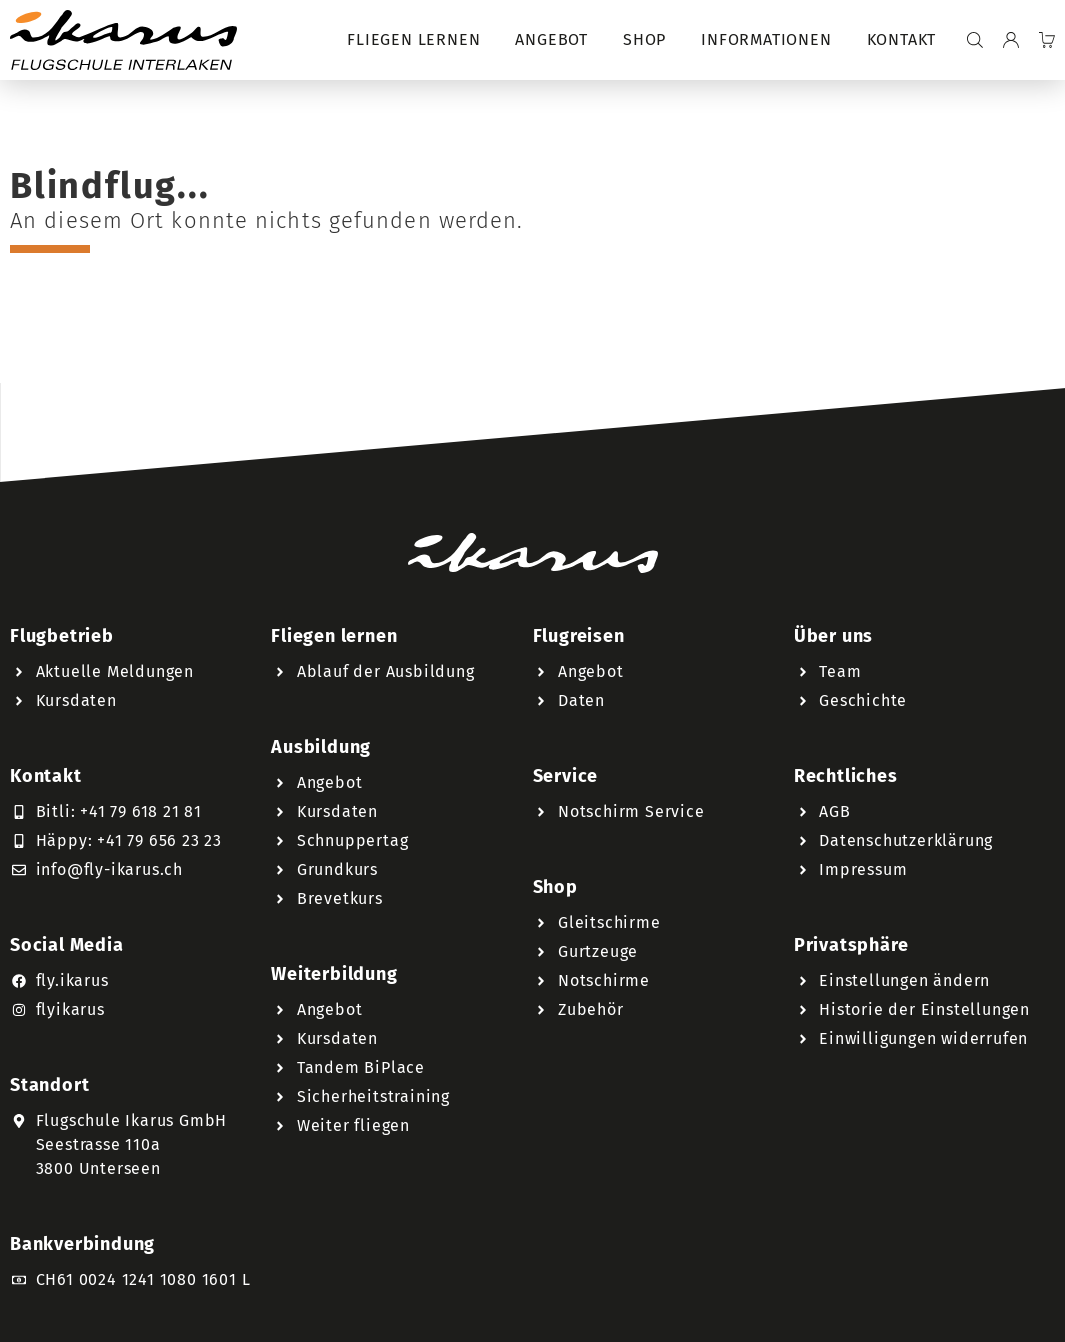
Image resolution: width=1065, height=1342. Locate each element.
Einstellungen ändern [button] (904, 980)
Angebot (551, 39)
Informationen (766, 39)
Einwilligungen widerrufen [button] (923, 1038)
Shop (644, 39)
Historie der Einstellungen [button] (924, 1009)
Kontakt (902, 39)
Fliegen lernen (413, 39)
